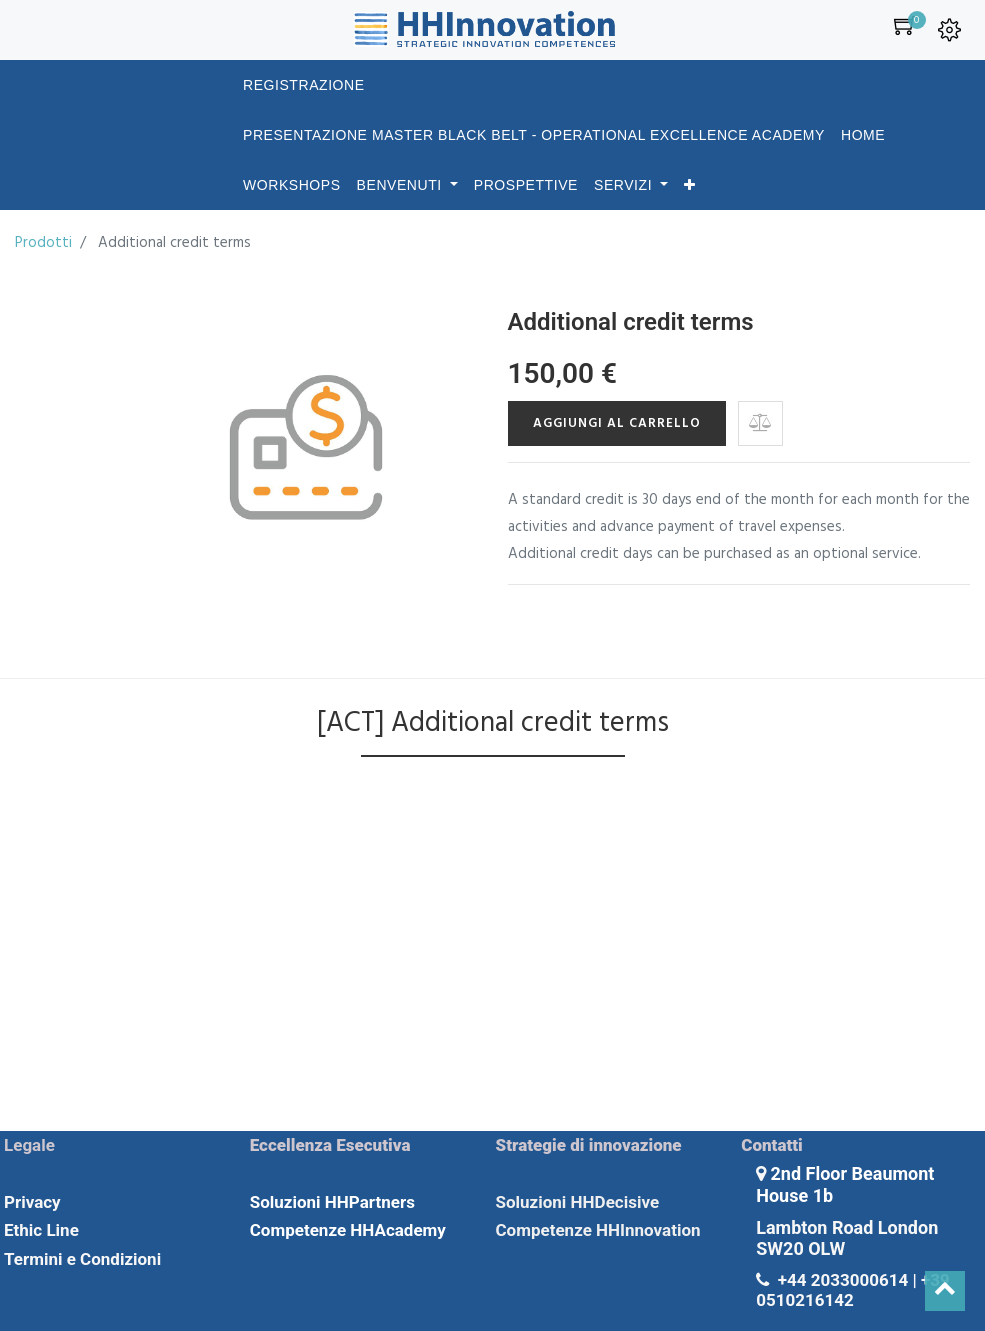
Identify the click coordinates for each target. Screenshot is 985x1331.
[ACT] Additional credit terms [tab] (493, 723)
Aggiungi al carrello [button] (617, 423)
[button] (690, 185)
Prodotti (43, 243)
